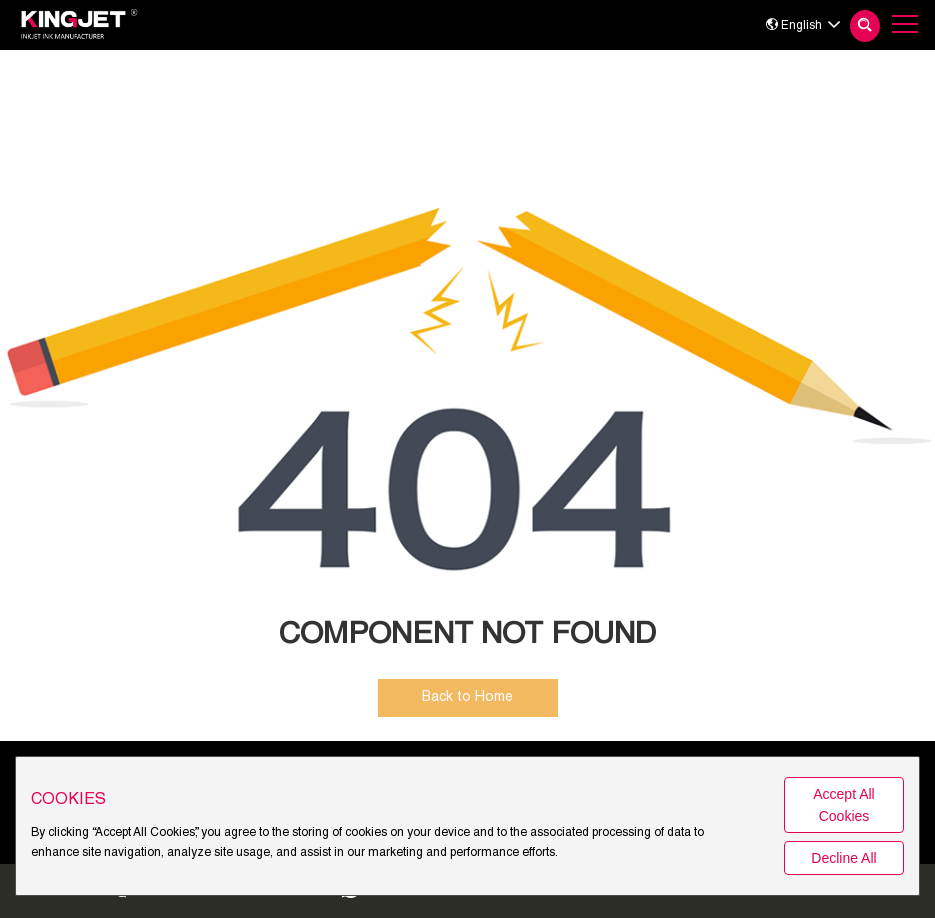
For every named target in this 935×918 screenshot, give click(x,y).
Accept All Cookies (843, 805)
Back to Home (467, 698)
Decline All (843, 858)
